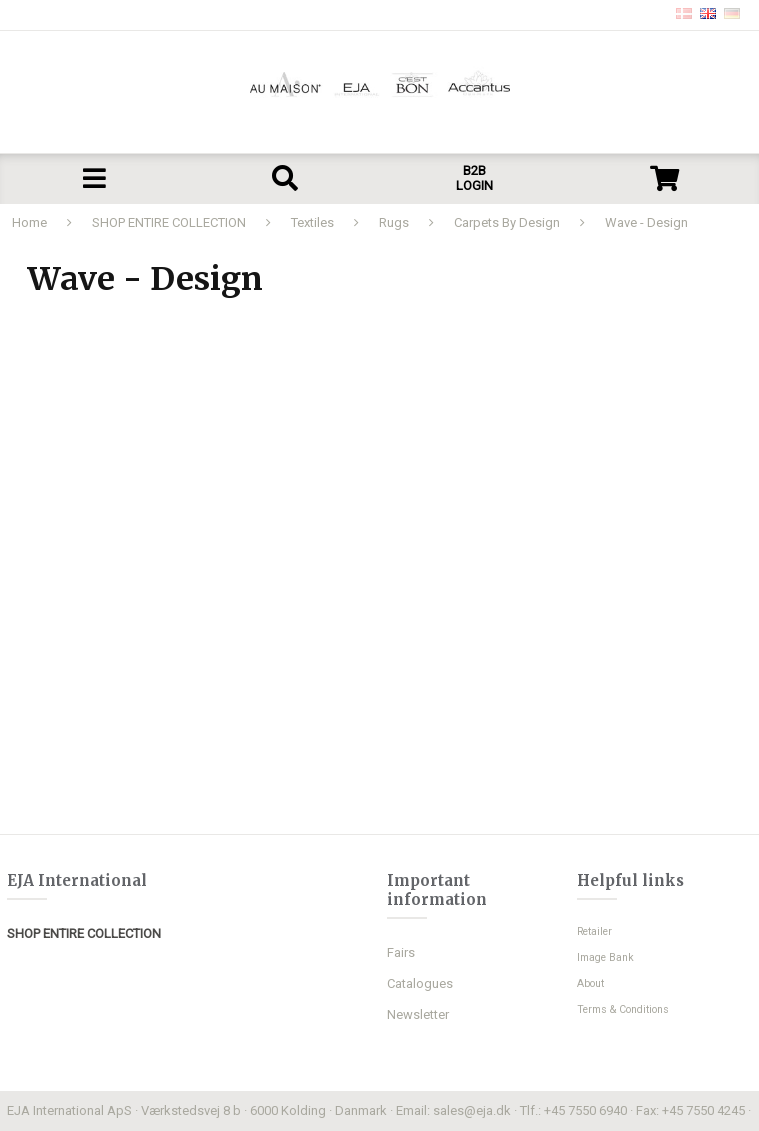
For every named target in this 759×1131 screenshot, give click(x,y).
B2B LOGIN (474, 178)
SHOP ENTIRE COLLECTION (169, 222)
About (590, 983)
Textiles (312, 222)
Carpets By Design (507, 222)
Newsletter (418, 1014)
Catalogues (420, 983)
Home (29, 222)
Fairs (401, 952)
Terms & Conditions (623, 1009)
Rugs (394, 222)
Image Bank (605, 957)
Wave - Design (646, 222)
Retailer (594, 931)
